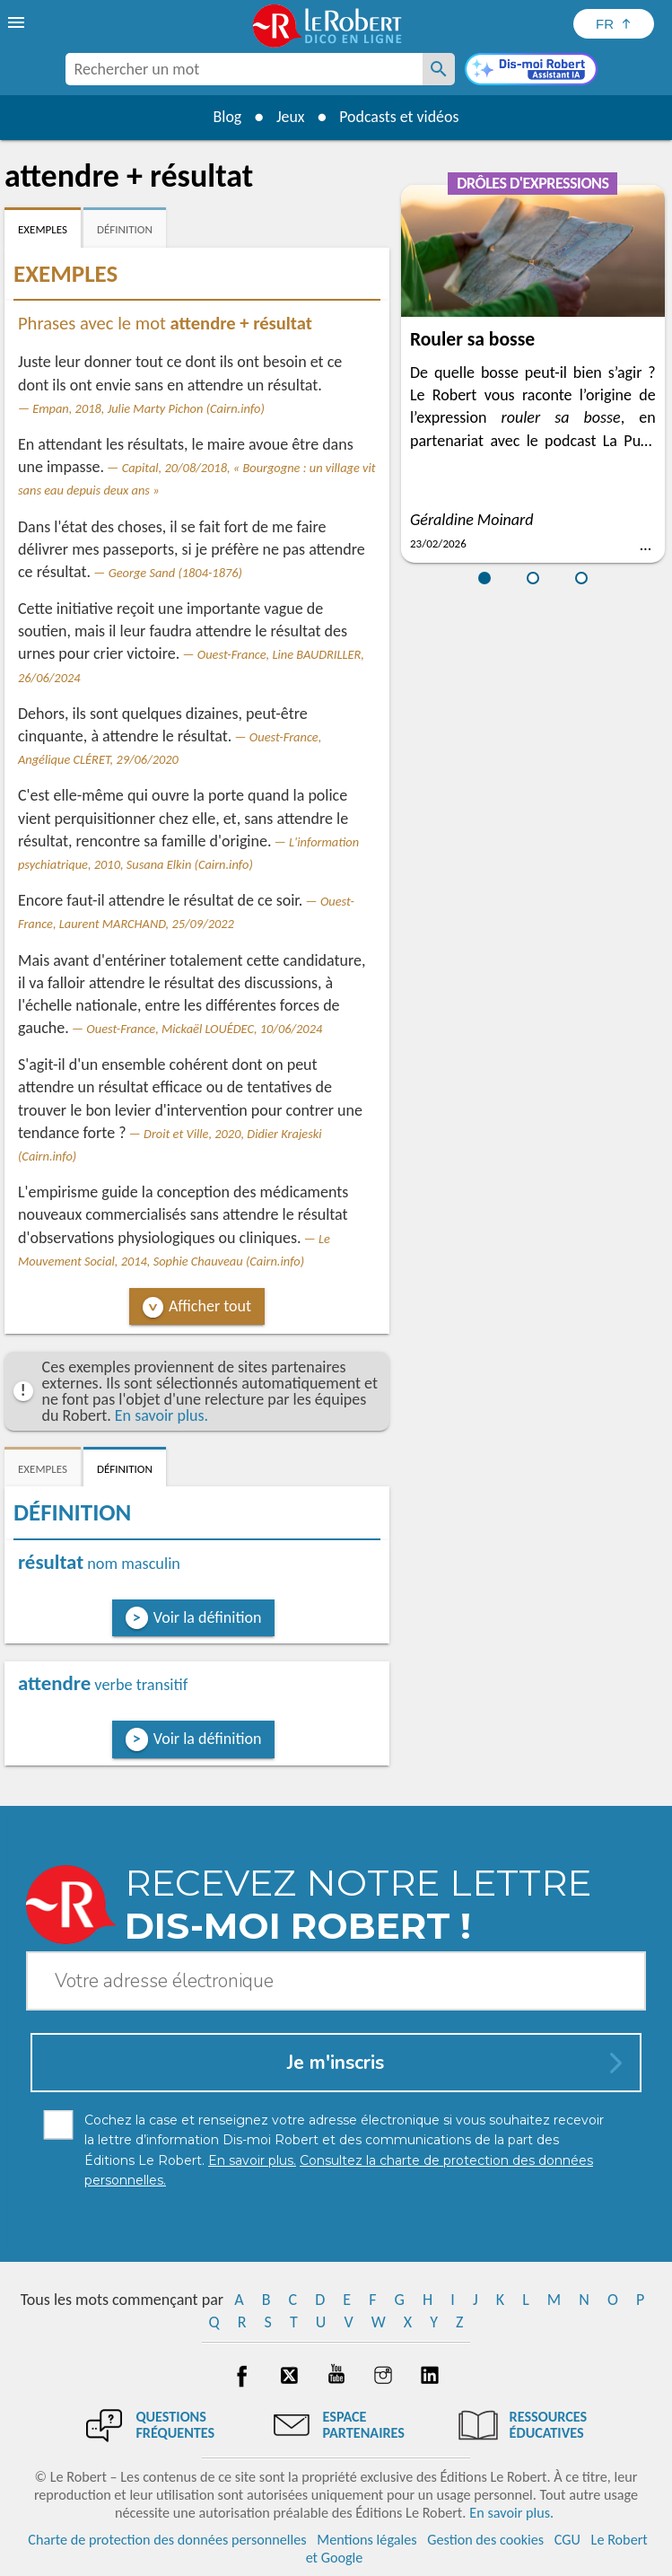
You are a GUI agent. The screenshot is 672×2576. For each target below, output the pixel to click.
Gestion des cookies (485, 2539)
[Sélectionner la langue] (613, 24)
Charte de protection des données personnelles (167, 2539)
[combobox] (244, 69)
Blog (226, 117)
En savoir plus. (161, 1415)
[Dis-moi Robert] (531, 71)
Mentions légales (366, 2539)
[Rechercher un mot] (439, 69)
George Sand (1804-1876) (175, 573)
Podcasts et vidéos (399, 117)
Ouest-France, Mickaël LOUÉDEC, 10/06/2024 (204, 1029)
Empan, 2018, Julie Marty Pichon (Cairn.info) (148, 408)
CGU (567, 2539)
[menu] (18, 22)
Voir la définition (207, 1617)
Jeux (289, 117)
